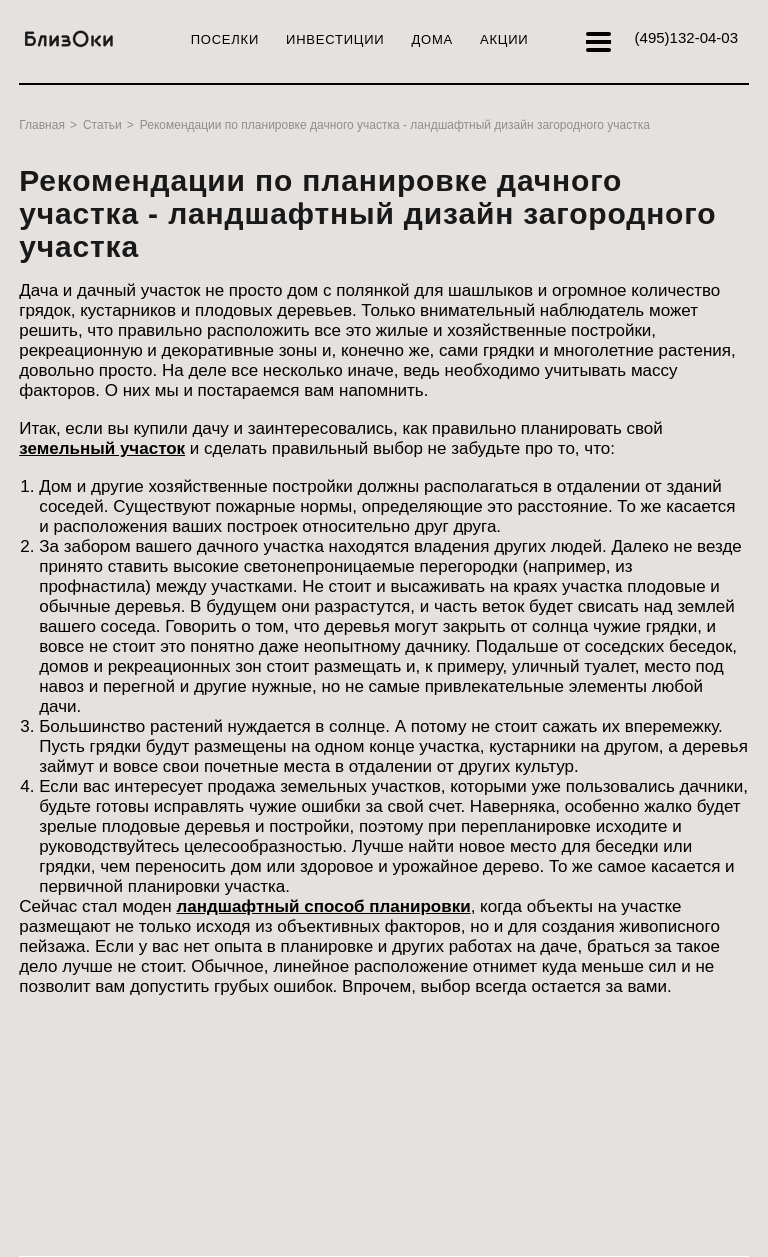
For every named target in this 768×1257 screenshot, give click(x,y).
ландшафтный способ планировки (323, 906)
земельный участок (102, 448)
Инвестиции (335, 39)
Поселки (225, 39)
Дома (432, 39)
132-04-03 (686, 37)
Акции (504, 39)
